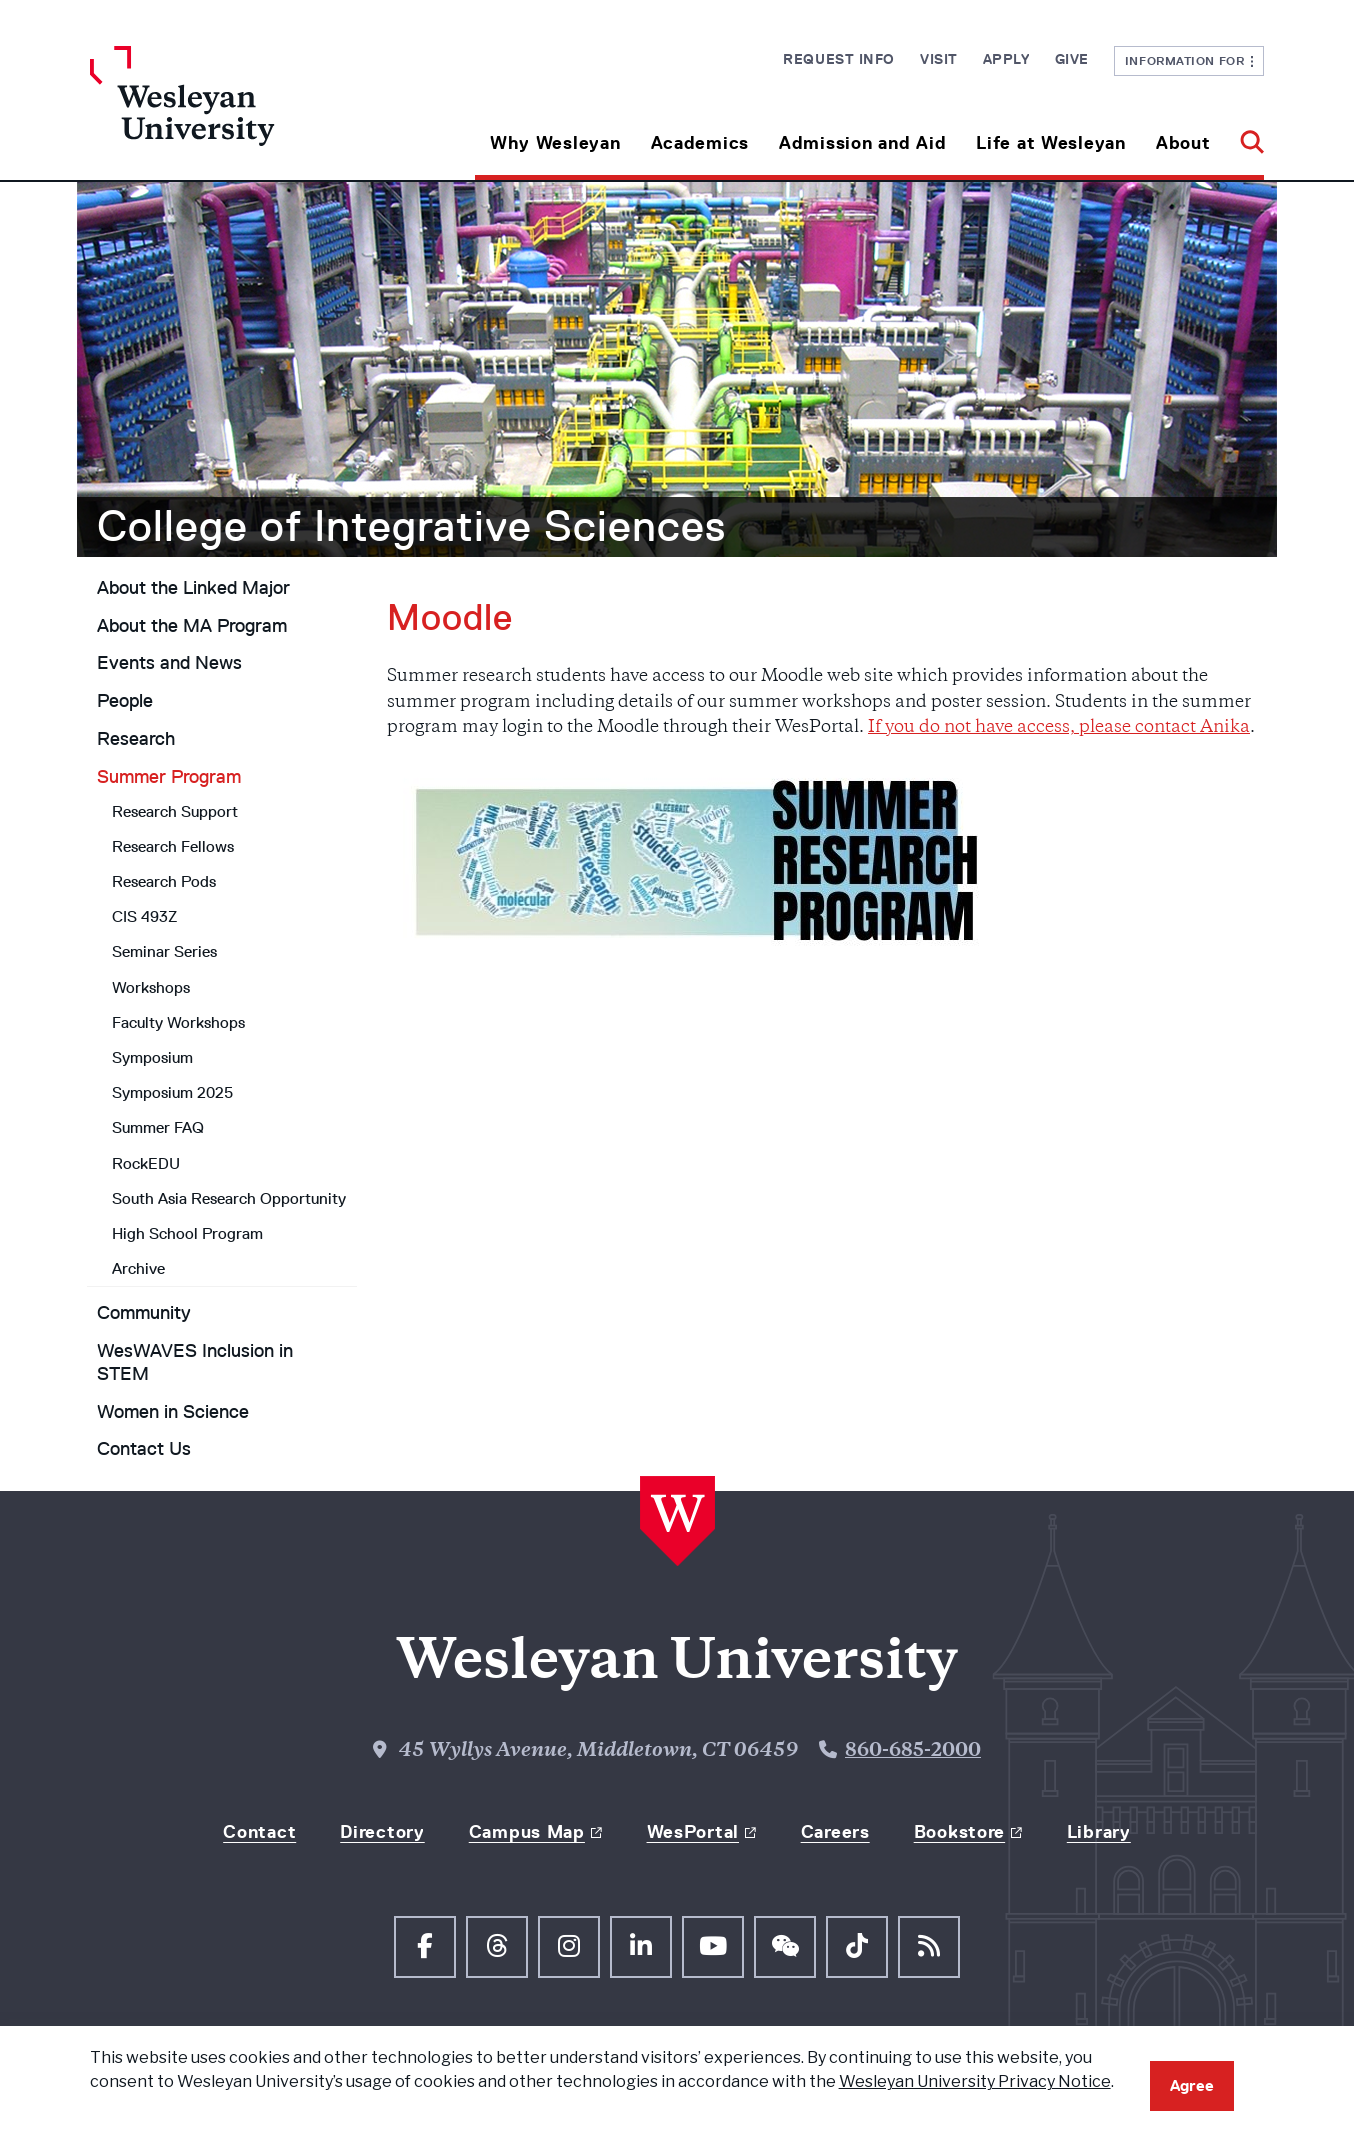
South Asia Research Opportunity (229, 1198)
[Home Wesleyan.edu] (237, 113)
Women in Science (173, 1412)
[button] (1244, 135)
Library (1099, 1832)
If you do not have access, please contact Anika (1059, 728)
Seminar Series (164, 951)
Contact (259, 1832)
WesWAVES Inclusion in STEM (195, 1362)
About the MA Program (192, 626)
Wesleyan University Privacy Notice (975, 2081)
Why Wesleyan (555, 143)
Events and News (169, 663)
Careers (835, 1832)
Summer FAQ (158, 1127)
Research (136, 739)
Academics (700, 143)
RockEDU (146, 1163)
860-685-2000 (913, 1751)
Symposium (152, 1057)
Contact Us (144, 1449)
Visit (939, 59)
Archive (138, 1268)
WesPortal (693, 1832)
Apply (1006, 59)
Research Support (175, 811)
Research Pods (164, 881)
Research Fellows (173, 846)
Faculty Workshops (178, 1022)
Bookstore (959, 1832)
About (1183, 143)
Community (144, 1313)
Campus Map (527, 1832)
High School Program (187, 1233)
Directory (382, 1832)
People (125, 701)
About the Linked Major (193, 588)
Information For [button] (1189, 60)
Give (1072, 59)
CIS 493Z (145, 916)
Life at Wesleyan (1051, 143)
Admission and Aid (862, 143)
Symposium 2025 (172, 1092)
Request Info (839, 59)
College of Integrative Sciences (411, 526)
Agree (1192, 2085)
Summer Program (169, 777)
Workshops (151, 987)
